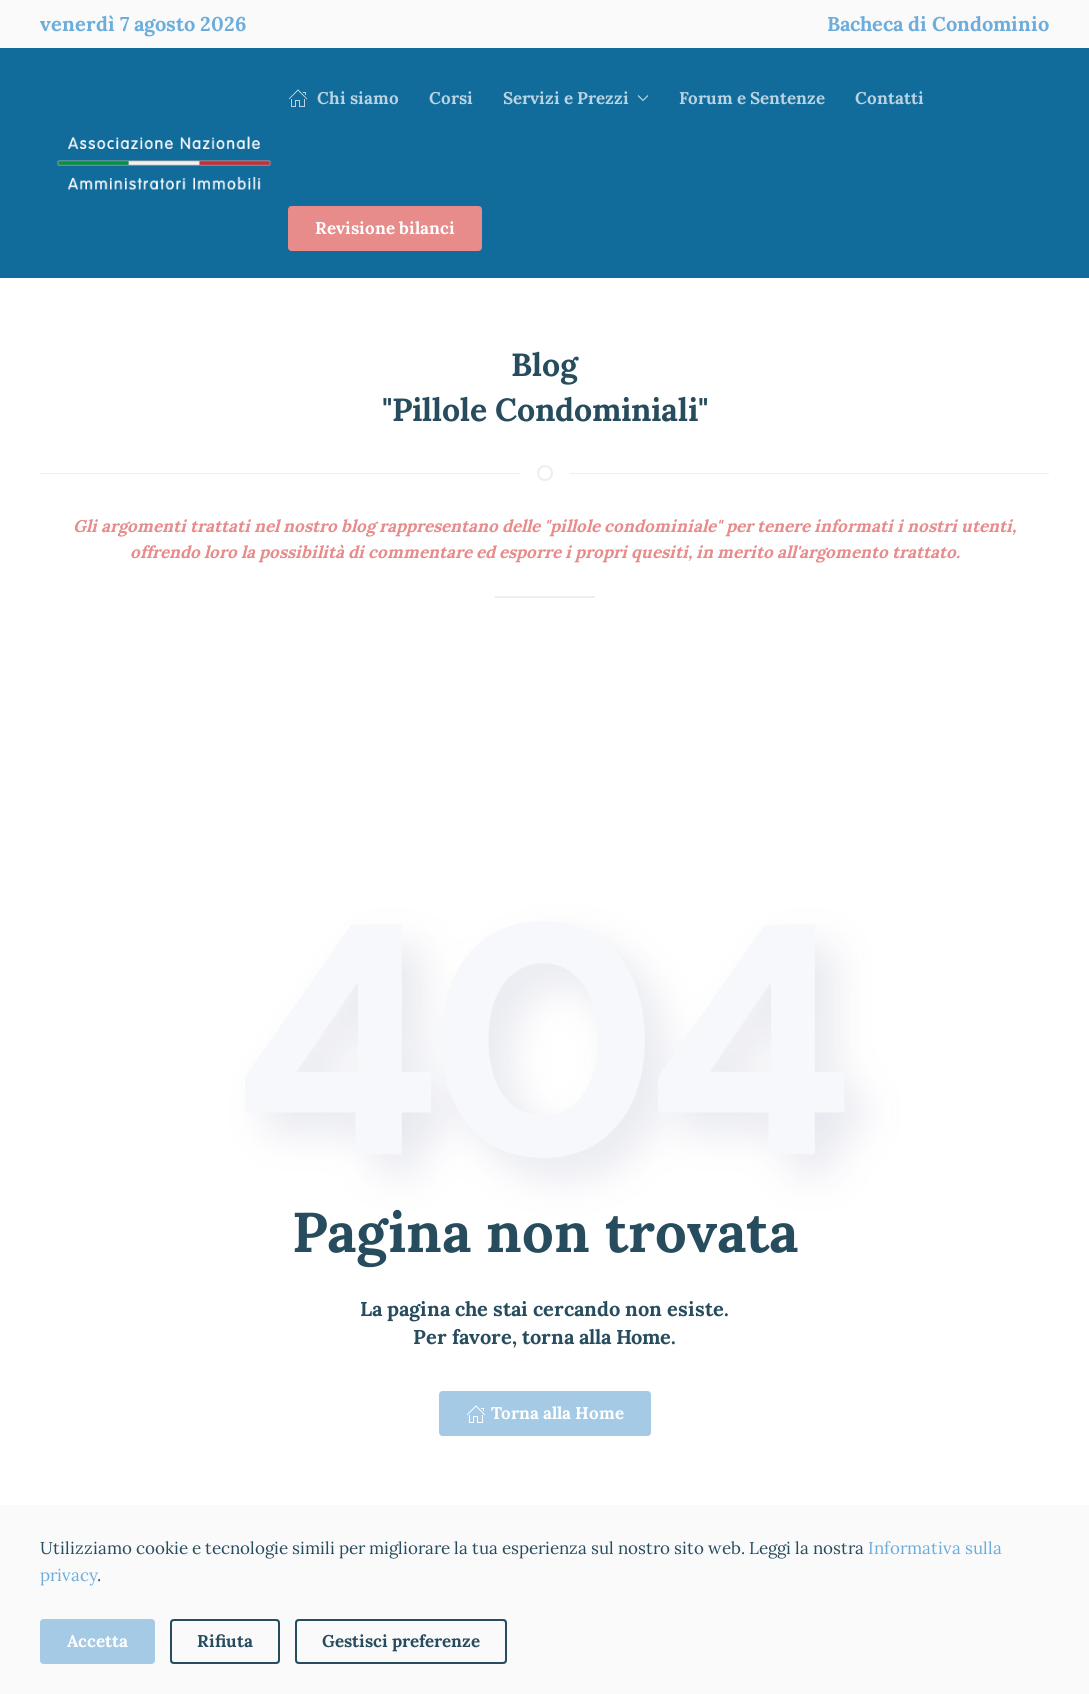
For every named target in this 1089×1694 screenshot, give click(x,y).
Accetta (97, 1641)
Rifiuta (225, 1641)
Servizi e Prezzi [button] (576, 98)
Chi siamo (343, 98)
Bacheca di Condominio (938, 23)
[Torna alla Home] (164, 163)
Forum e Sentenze (752, 98)
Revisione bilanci (385, 228)
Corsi (451, 98)
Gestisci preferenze (401, 1641)
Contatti (889, 98)
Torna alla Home (545, 1413)
